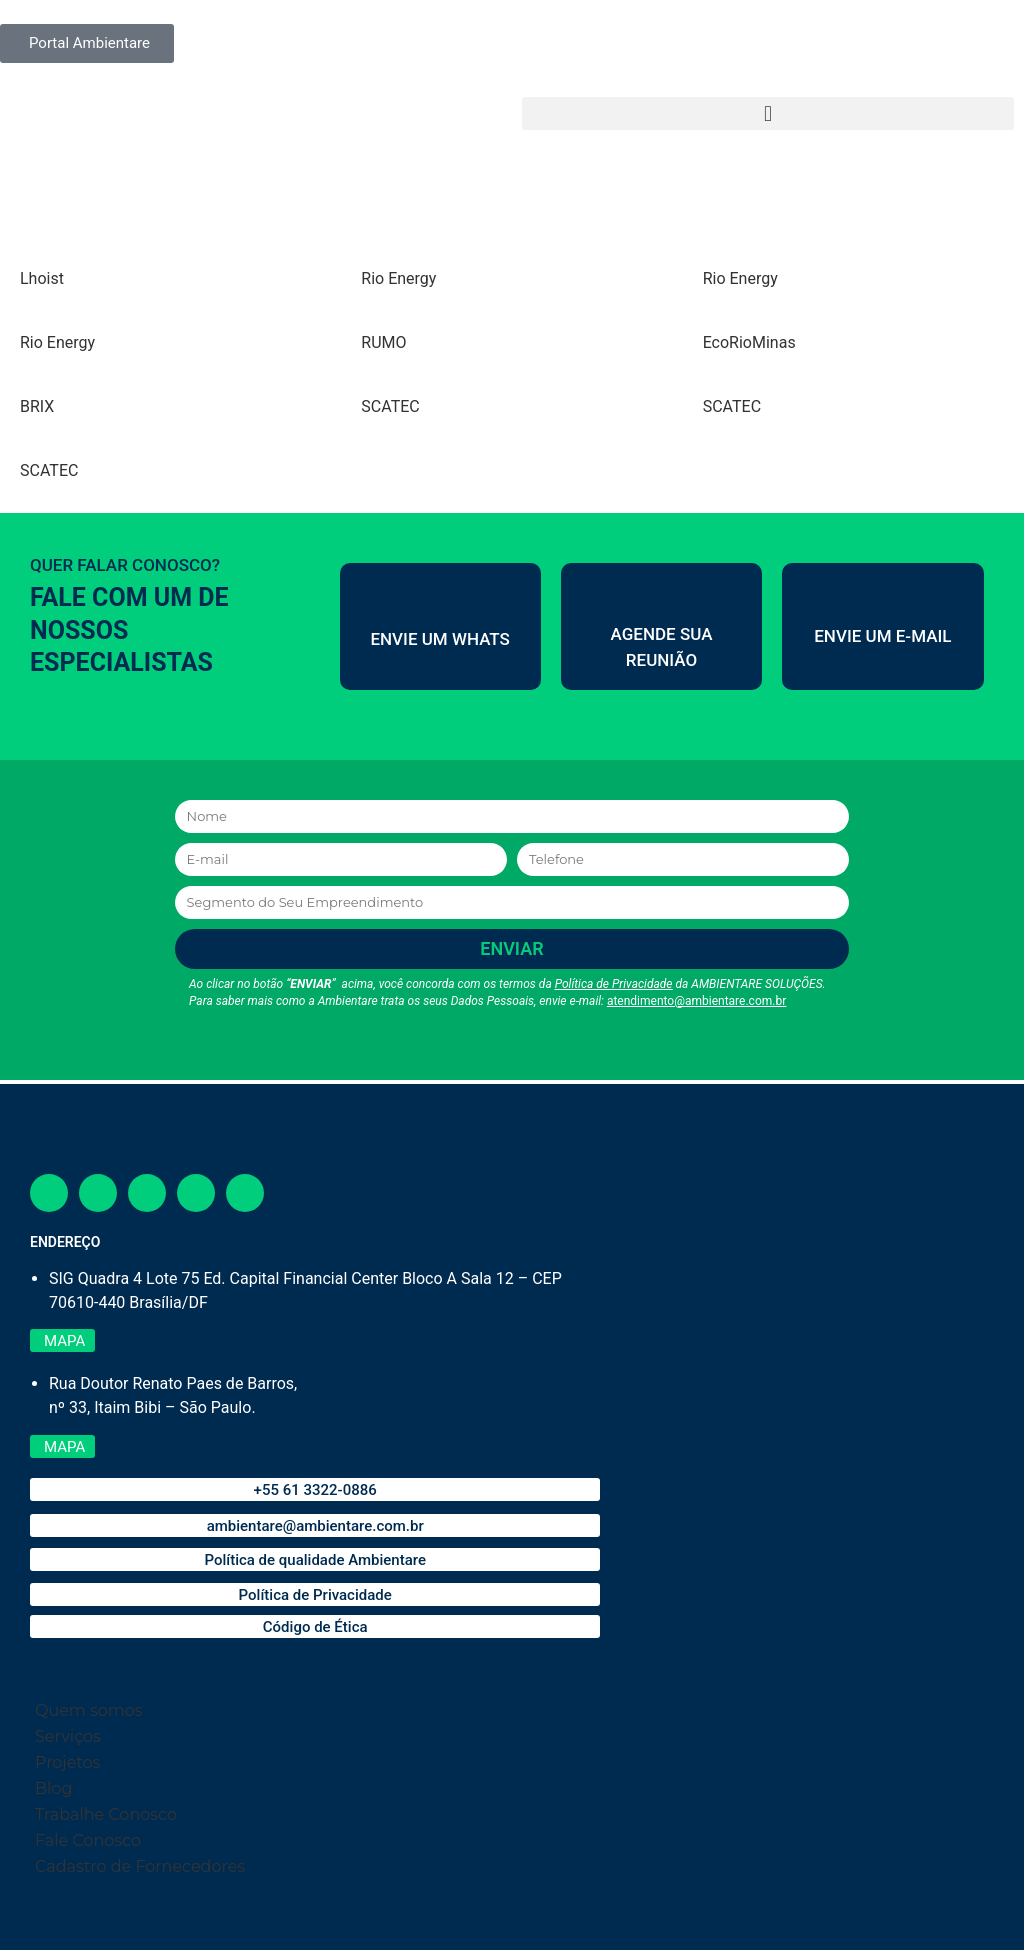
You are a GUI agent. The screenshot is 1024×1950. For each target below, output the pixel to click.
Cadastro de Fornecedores (140, 1866)
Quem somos (89, 1710)
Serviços (68, 1736)
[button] (768, 113)
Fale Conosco (88, 1840)
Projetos (67, 1762)
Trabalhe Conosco (106, 1814)
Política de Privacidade (614, 984)
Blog (53, 1788)
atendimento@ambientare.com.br (696, 1001)
